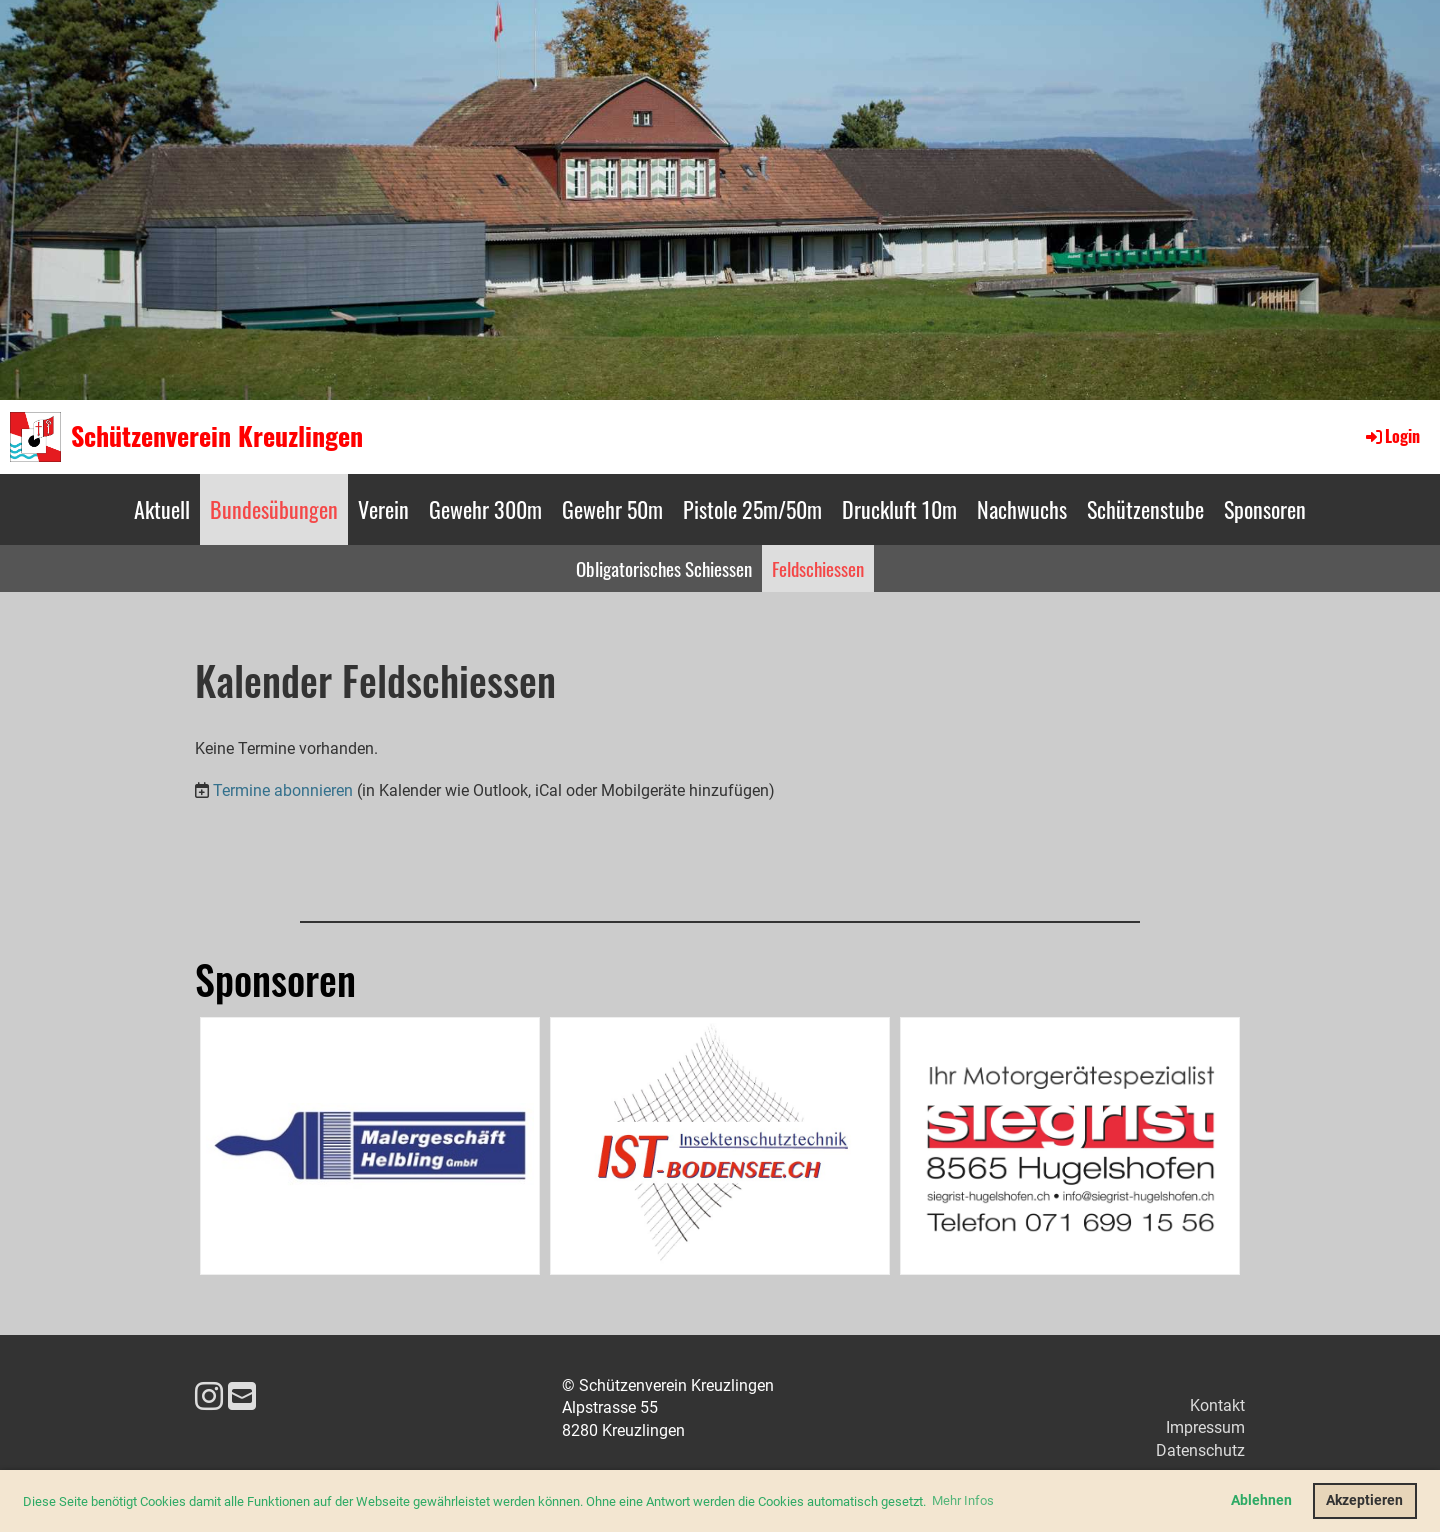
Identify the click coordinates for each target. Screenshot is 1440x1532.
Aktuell (162, 509)
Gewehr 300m (485, 509)
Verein (383, 509)
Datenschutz (1200, 1450)
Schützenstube (1145, 509)
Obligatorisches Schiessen (664, 568)
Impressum (1205, 1427)
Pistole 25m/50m (752, 509)
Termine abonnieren (283, 790)
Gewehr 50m (612, 509)
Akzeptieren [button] (1364, 1500)
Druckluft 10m (899, 509)
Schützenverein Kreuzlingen (217, 436)
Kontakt (1217, 1405)
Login (1391, 436)
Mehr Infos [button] (963, 1500)
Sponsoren (1265, 509)
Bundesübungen (274, 509)
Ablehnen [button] (1261, 1500)
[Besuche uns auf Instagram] (209, 1397)
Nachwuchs (1022, 509)
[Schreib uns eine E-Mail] (242, 1397)
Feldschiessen (818, 568)
